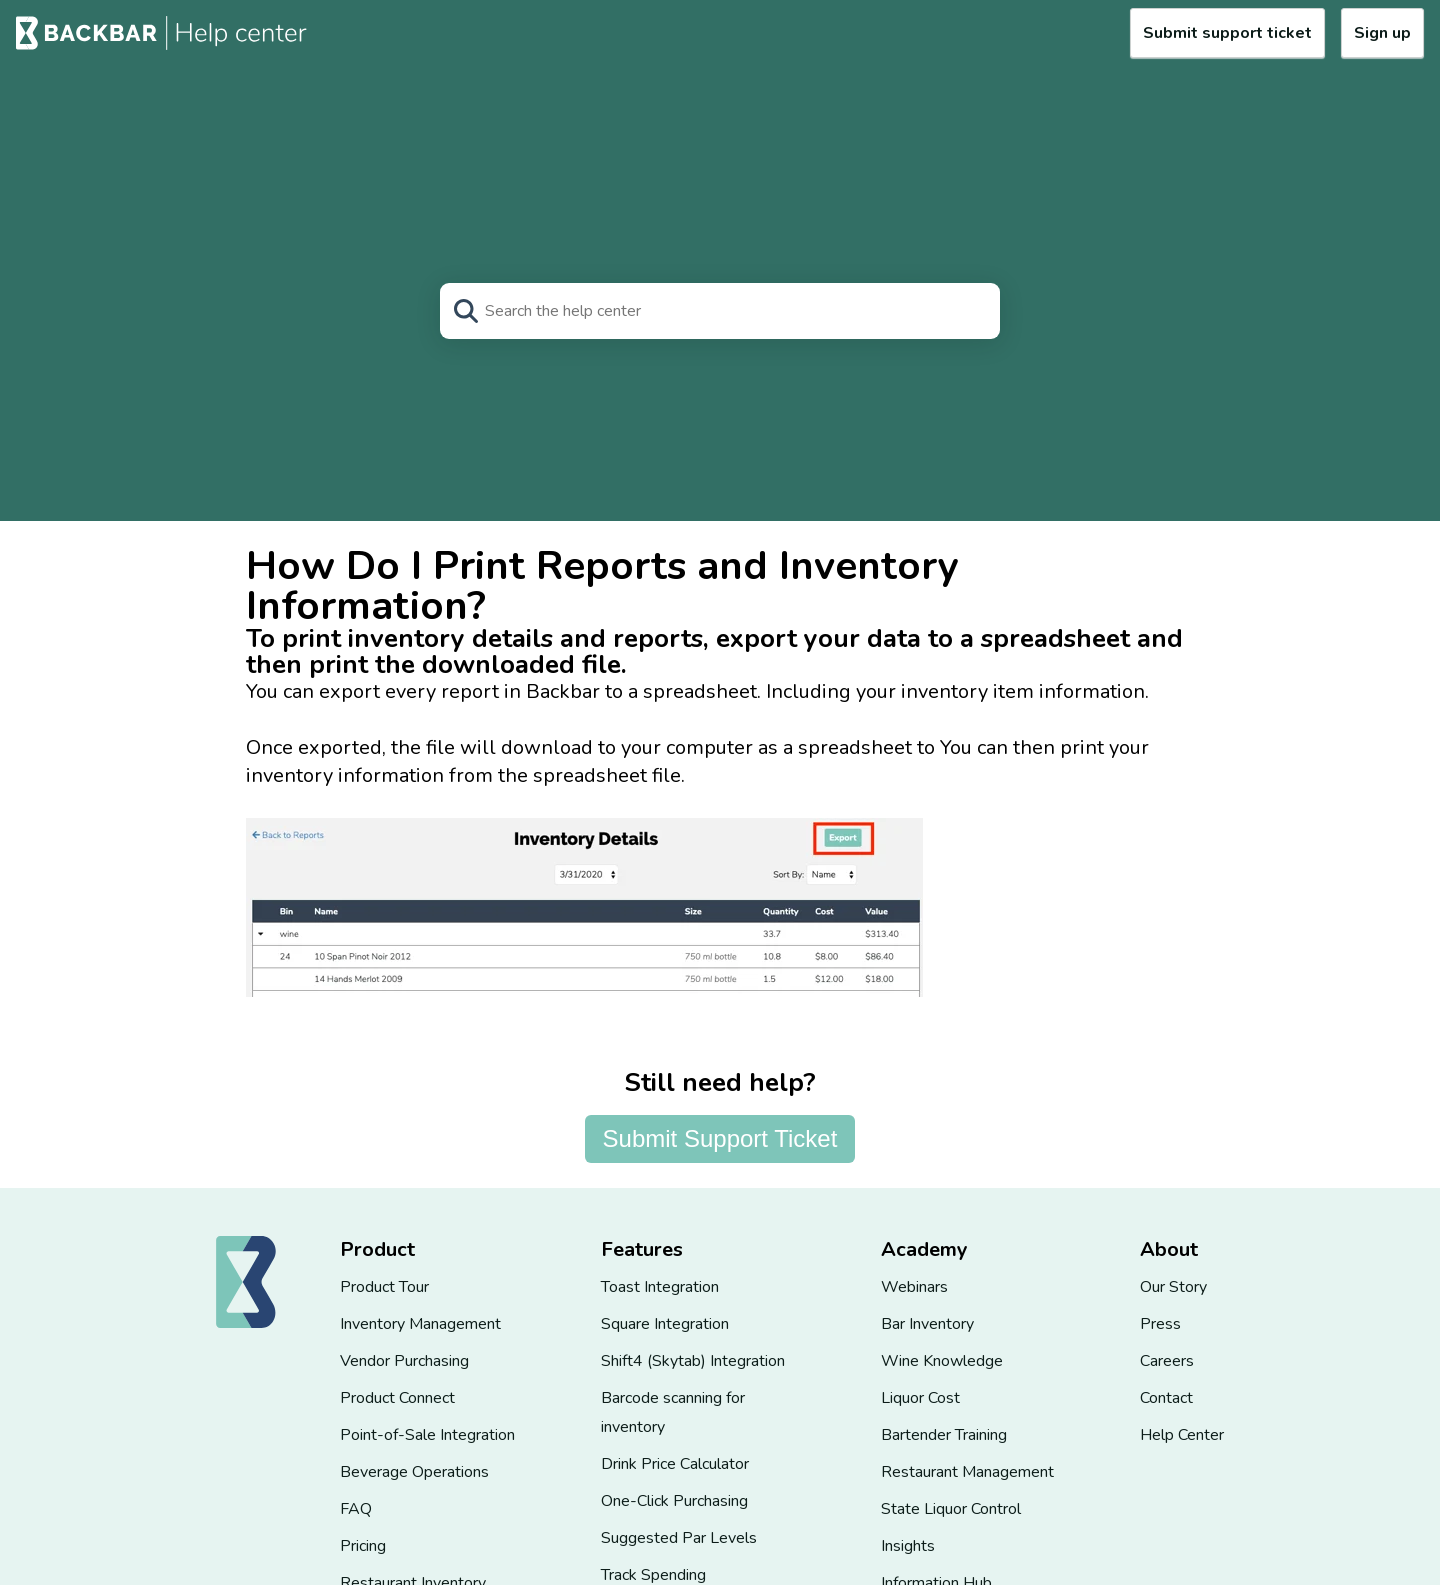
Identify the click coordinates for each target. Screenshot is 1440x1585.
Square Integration (665, 1324)
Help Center (1182, 1435)
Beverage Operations (414, 1472)
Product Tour (384, 1287)
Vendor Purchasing (404, 1361)
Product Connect (397, 1398)
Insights (908, 1546)
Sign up (1382, 33)
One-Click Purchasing (674, 1501)
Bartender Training (944, 1435)
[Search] (720, 311)
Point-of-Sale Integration (427, 1435)
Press (1160, 1324)
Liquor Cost (920, 1398)
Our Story (1173, 1287)
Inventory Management (420, 1324)
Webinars (914, 1287)
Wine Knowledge (942, 1361)
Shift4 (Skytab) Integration (693, 1361)
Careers (1167, 1361)
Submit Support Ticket (720, 1138)
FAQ (356, 1509)
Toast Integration (660, 1287)
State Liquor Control (951, 1509)
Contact (1166, 1398)
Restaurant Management (967, 1472)
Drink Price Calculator (675, 1464)
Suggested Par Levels (679, 1538)
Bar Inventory (927, 1324)
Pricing (363, 1546)
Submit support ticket (1227, 33)
